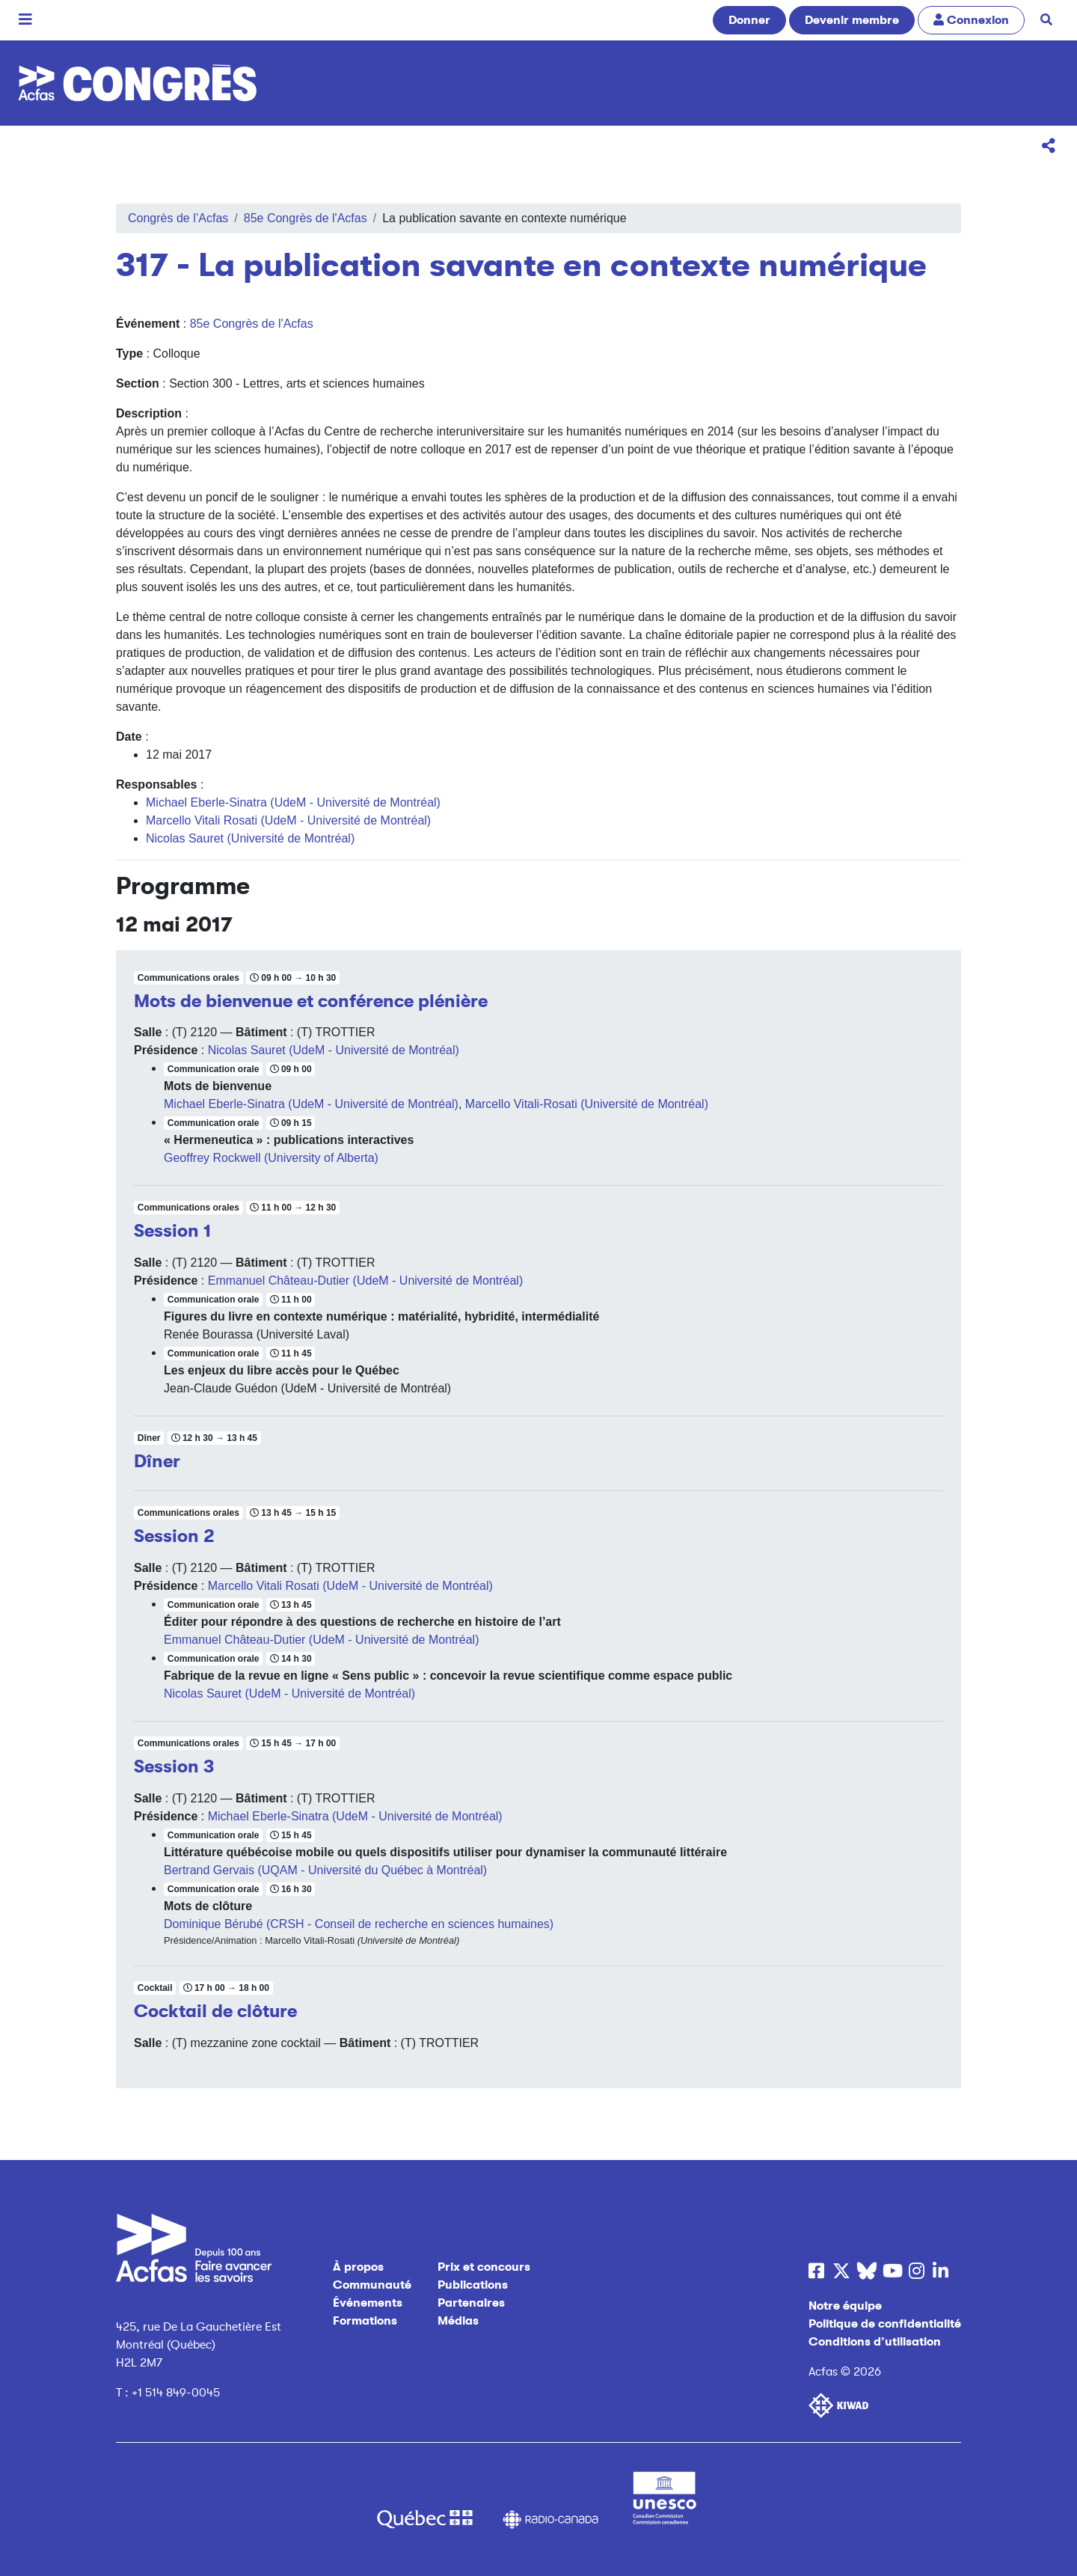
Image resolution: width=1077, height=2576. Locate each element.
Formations (365, 2321)
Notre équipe (845, 2306)
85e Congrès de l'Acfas (305, 218)
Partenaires (471, 2303)
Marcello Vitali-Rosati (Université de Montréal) (586, 1104)
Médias (458, 2321)
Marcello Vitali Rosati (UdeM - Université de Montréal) (288, 820)
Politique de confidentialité (884, 2324)
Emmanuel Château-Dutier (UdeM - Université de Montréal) (366, 1280)
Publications (473, 2285)
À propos (358, 2267)
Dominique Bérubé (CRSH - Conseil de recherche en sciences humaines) (358, 1924)
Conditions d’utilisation (874, 2342)
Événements (367, 2303)
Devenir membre (852, 20)
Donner (749, 20)
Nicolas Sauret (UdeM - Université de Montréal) (333, 1050)
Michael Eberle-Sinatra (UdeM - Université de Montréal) (293, 802)
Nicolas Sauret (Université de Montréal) (250, 838)
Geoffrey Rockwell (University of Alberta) (271, 1157)
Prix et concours (484, 2267)
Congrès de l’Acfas (178, 218)
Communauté (372, 2285)
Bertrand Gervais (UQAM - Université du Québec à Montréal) (325, 1870)
